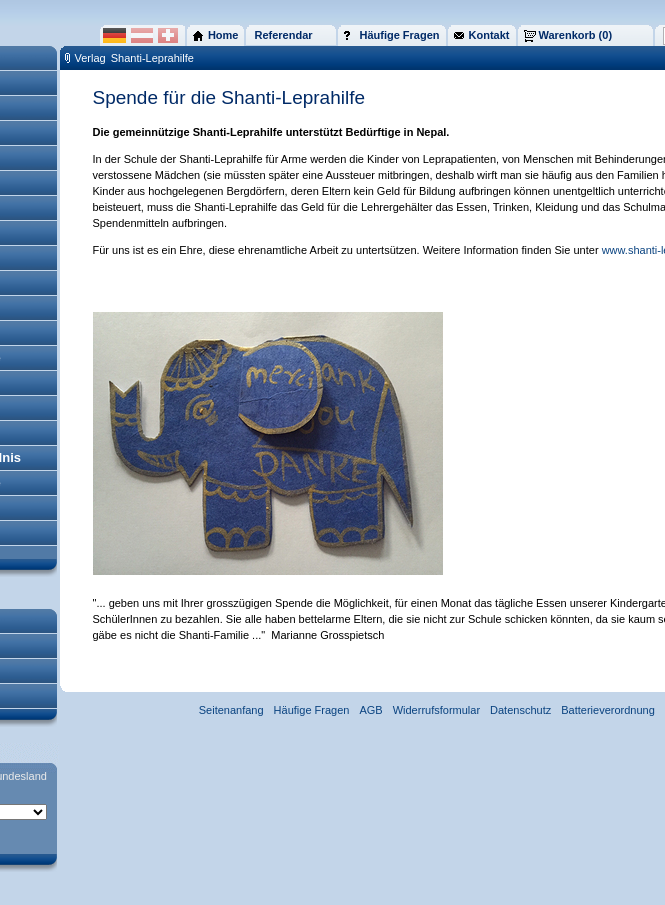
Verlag (90, 58)
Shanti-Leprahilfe (152, 58)
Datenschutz (520, 710)
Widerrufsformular (436, 710)
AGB (370, 710)
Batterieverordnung (608, 710)
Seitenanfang (231, 710)
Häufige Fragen (312, 710)
